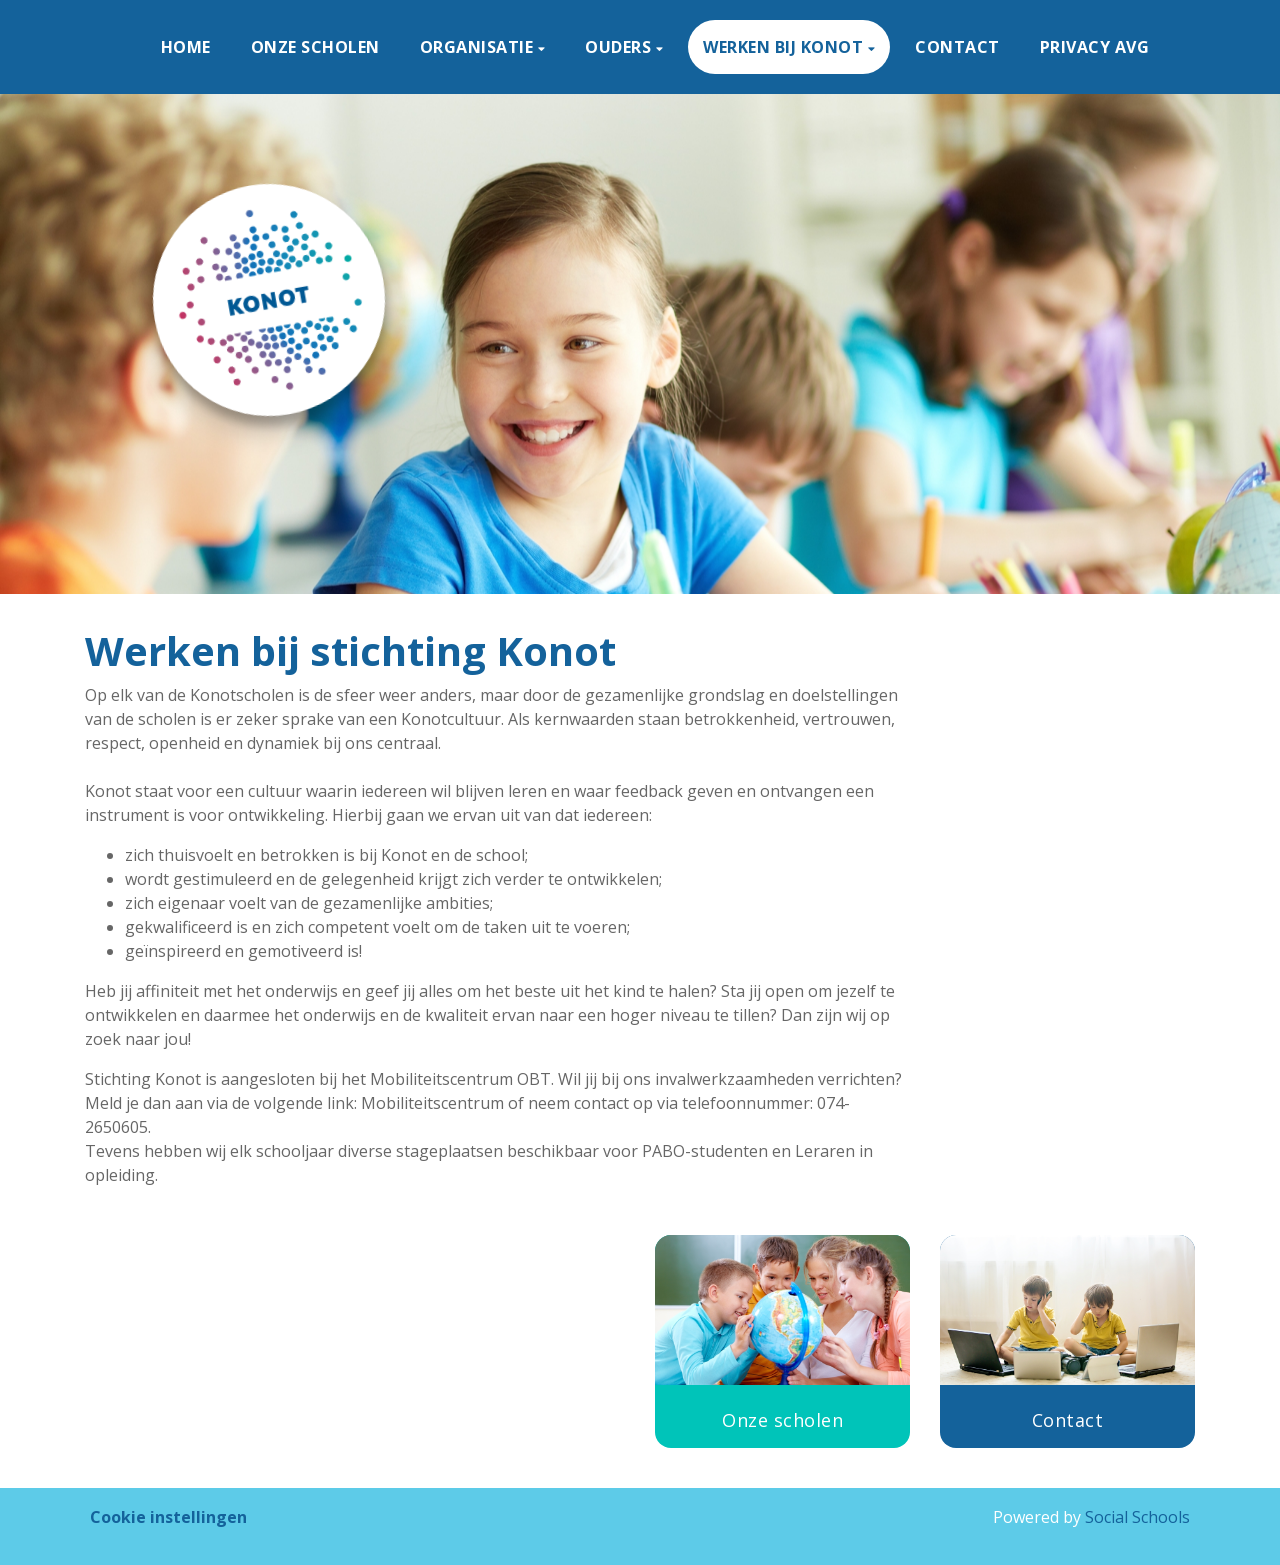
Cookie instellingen (168, 1517)
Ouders (620, 47)
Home (186, 47)
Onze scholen (315, 47)
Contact (957, 47)
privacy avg (1095, 47)
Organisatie (479, 47)
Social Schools (1137, 1517)
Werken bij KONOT (785, 47)
